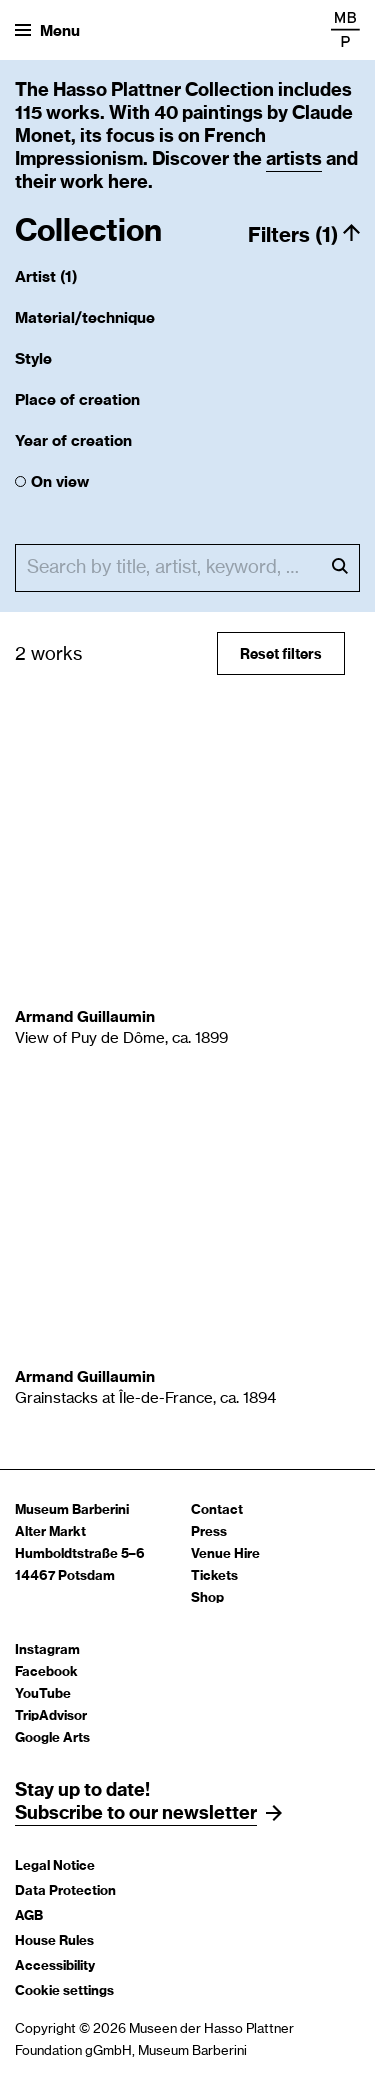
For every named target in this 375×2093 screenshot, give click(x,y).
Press (209, 1532)
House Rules (54, 1941)
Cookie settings (64, 1991)
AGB (29, 1916)
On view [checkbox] (60, 482)
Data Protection (65, 1891)
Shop (207, 1598)
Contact (217, 1510)
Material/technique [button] (85, 318)
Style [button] (33, 359)
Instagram (47, 1650)
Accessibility (55, 1966)
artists (294, 160)
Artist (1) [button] (46, 277)
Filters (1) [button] (293, 236)
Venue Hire (225, 1554)
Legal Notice (55, 1866)
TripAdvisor (51, 1716)
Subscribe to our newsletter (136, 1814)
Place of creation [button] (77, 400)
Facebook (46, 1672)
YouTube (43, 1694)
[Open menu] (47, 30)
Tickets (214, 1576)
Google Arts (52, 1738)
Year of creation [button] (73, 441)
